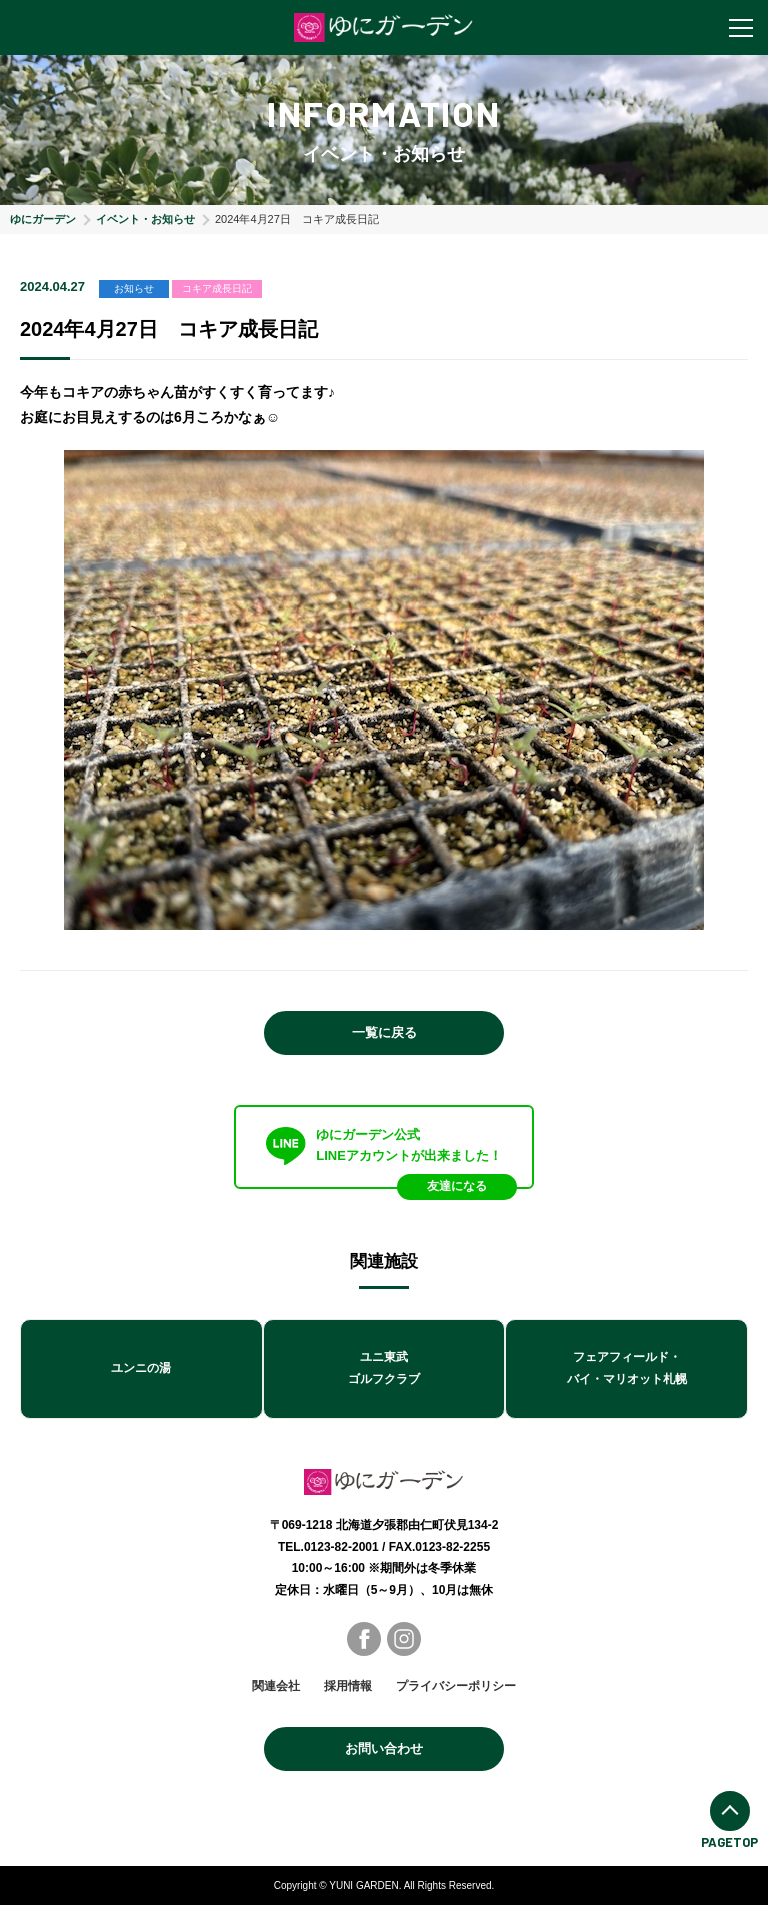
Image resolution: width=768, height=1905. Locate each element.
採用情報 (348, 1686)
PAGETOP (729, 1820)
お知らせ (134, 288)
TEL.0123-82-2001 (328, 1547)
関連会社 (276, 1686)
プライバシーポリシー (456, 1686)
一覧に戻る (384, 1032)
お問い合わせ (384, 1748)
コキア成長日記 (217, 288)
